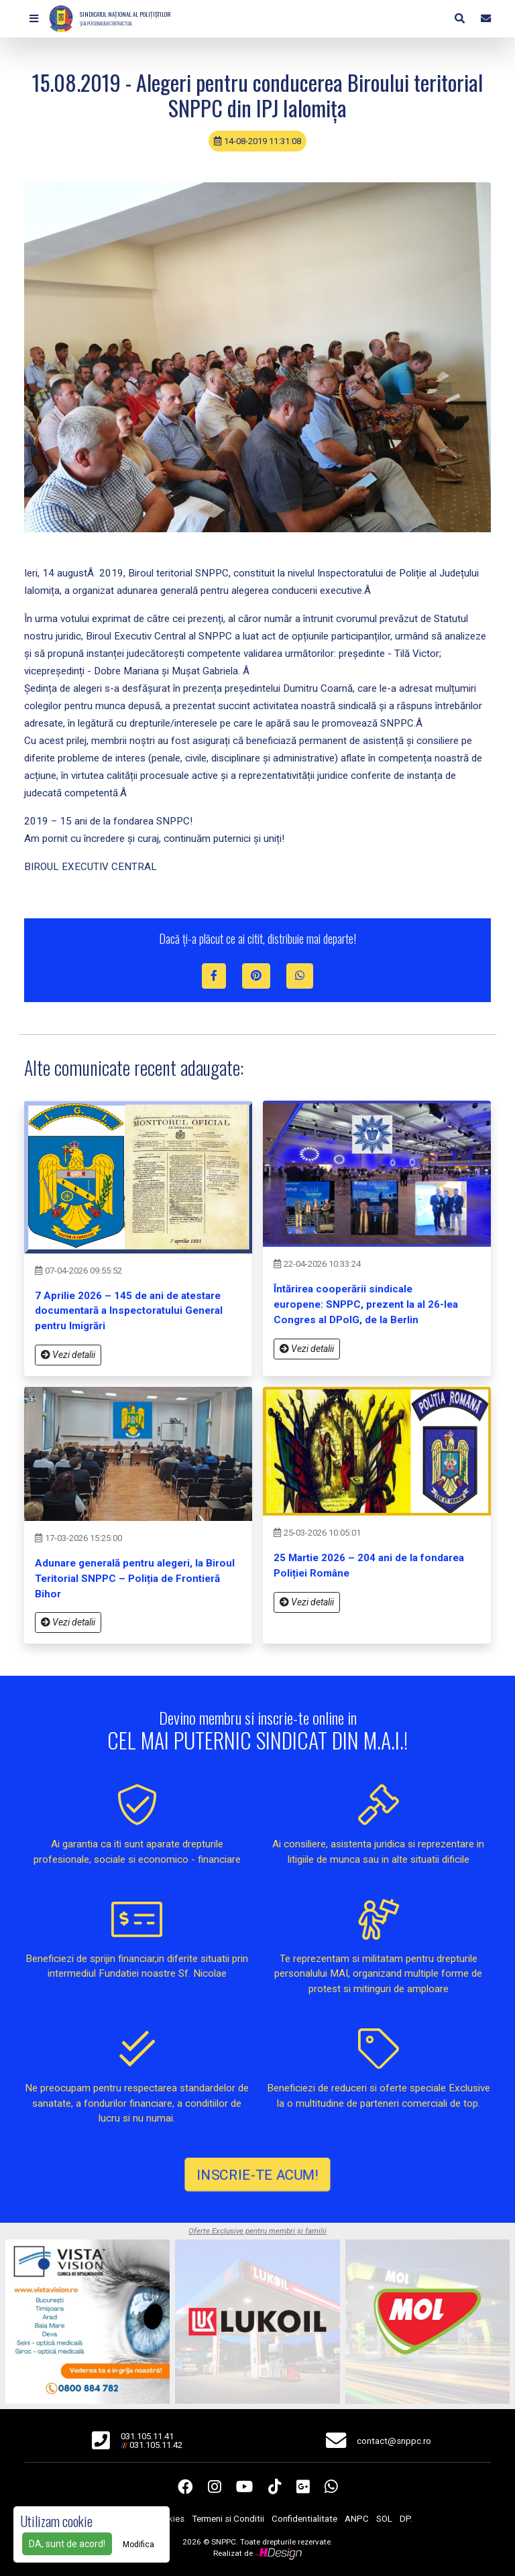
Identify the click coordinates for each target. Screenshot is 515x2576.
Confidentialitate (304, 2519)
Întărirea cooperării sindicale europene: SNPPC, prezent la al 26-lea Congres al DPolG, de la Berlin (366, 1304)
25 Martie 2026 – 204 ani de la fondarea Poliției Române (369, 1565)
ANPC (357, 2519)
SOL (384, 2519)
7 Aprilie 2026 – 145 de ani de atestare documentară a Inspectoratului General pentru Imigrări (129, 1311)
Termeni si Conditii (228, 2519)
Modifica (138, 2544)
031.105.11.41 (147, 2436)
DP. (406, 2519)
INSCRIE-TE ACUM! (257, 2174)
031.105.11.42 (155, 2445)
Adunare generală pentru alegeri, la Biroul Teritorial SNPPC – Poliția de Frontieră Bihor (135, 1578)
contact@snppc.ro (394, 2441)
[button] (34, 19)
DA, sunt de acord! (67, 2543)
